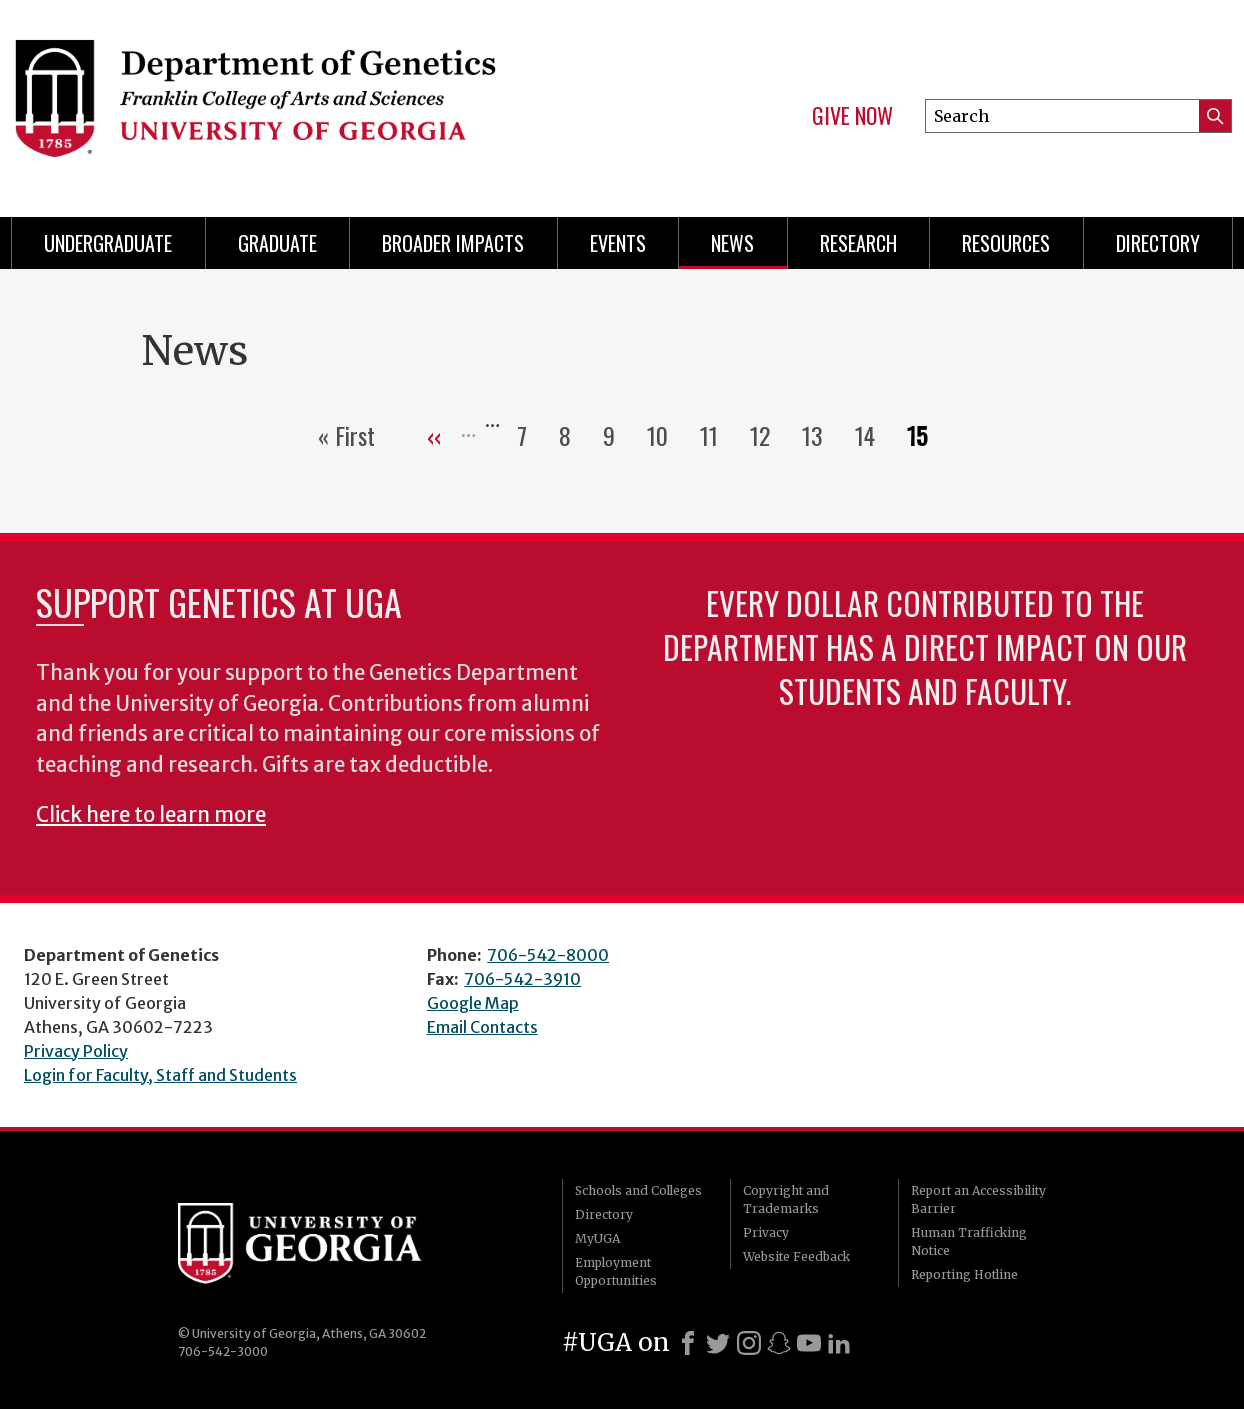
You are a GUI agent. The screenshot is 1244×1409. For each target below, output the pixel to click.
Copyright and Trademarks (786, 1199)
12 (768, 435)
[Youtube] (809, 1343)
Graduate (277, 243)
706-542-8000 (548, 955)
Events (618, 243)
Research (858, 243)
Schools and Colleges (638, 1190)
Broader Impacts (453, 243)
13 (820, 435)
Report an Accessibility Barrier (978, 1199)
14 (873, 435)
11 (717, 435)
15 (925, 435)
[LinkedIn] (839, 1343)
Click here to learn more (151, 815)
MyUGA (597, 1238)
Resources (1006, 243)
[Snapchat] (779, 1343)
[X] (718, 1343)
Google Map (473, 1003)
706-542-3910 (522, 979)
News (732, 243)
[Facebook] (688, 1343)
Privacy (766, 1232)
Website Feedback (796, 1256)
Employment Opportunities (616, 1271)
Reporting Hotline (964, 1274)
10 (665, 435)
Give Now (852, 116)
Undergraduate (108, 243)
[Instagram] (749, 1343)
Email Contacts (482, 1027)
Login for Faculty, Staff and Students (160, 1075)
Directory (1158, 243)
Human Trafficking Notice (969, 1241)
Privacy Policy (76, 1051)
